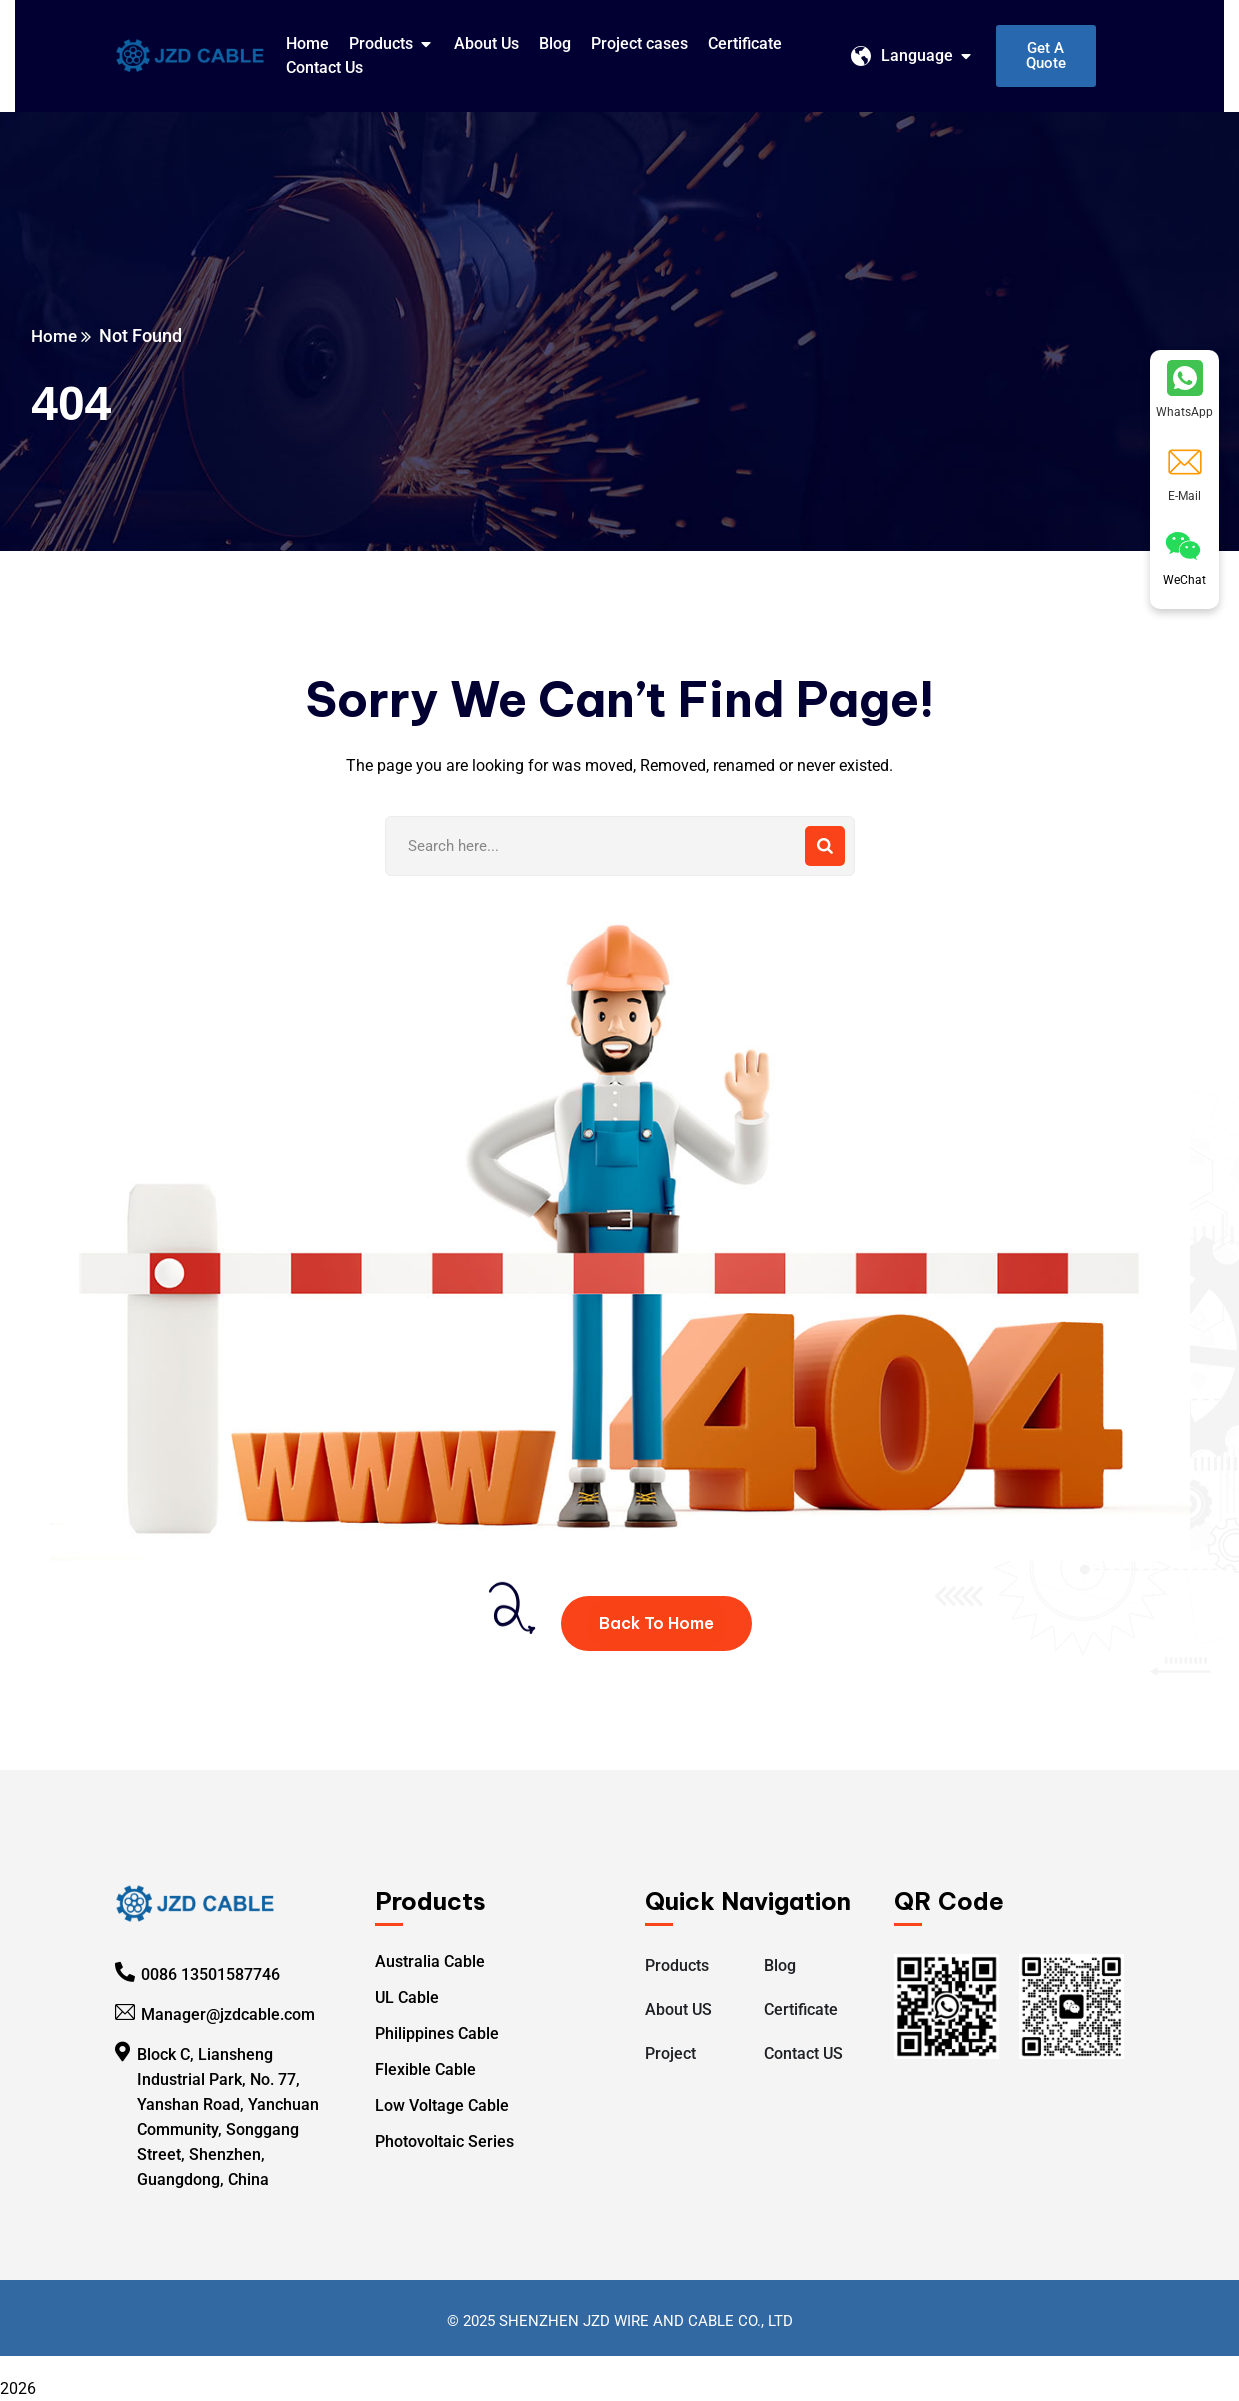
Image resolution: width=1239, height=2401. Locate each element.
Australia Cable (430, 1961)
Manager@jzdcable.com (228, 2013)
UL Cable (407, 1997)
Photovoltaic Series (444, 2141)
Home (59, 335)
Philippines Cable (437, 2033)
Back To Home (656, 1623)
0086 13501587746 (210, 1973)
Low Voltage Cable (442, 2105)
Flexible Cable (425, 2069)
